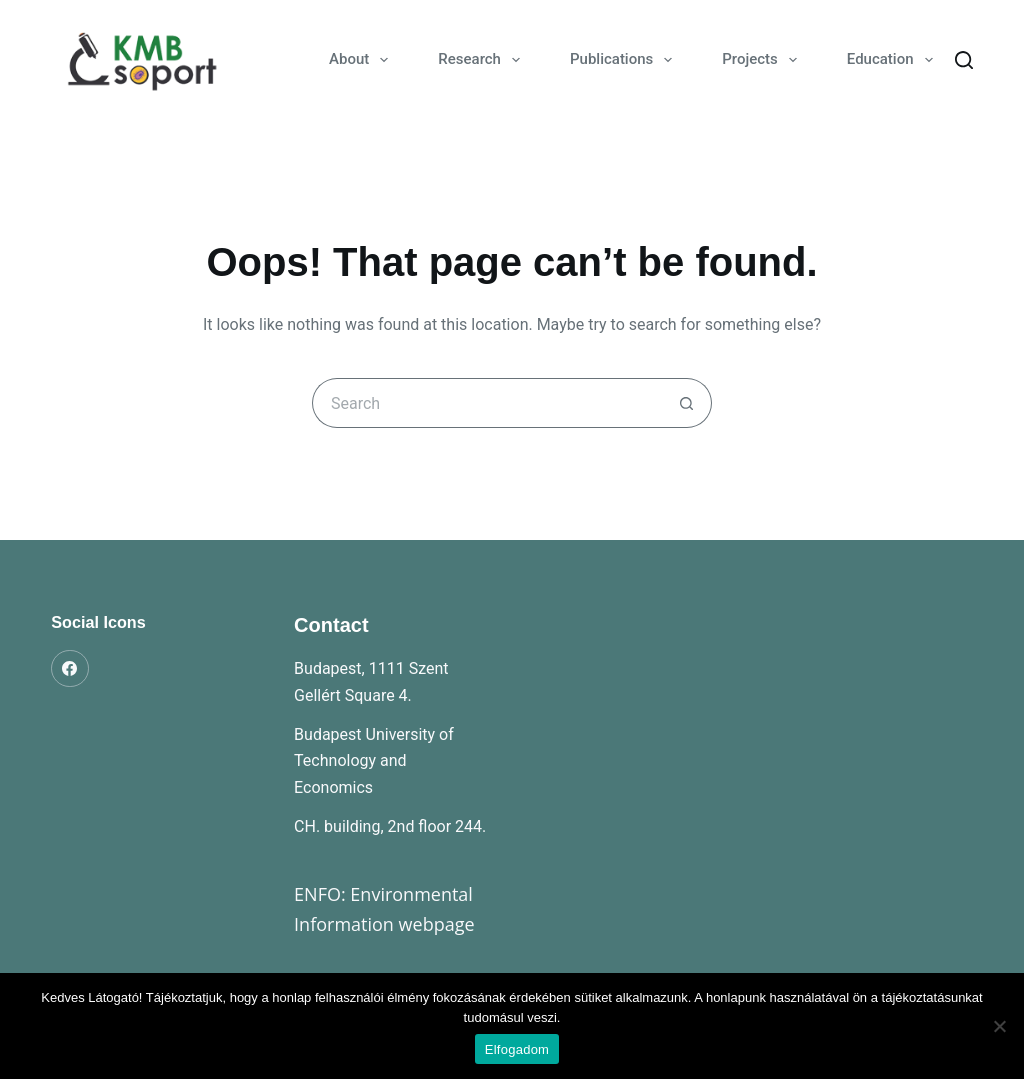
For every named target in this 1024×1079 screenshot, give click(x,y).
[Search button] (687, 403)
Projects (763, 60)
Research (483, 60)
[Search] (964, 60)
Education (894, 60)
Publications (625, 60)
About (362, 60)
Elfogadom (517, 1049)
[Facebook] (70, 669)
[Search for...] (487, 403)
